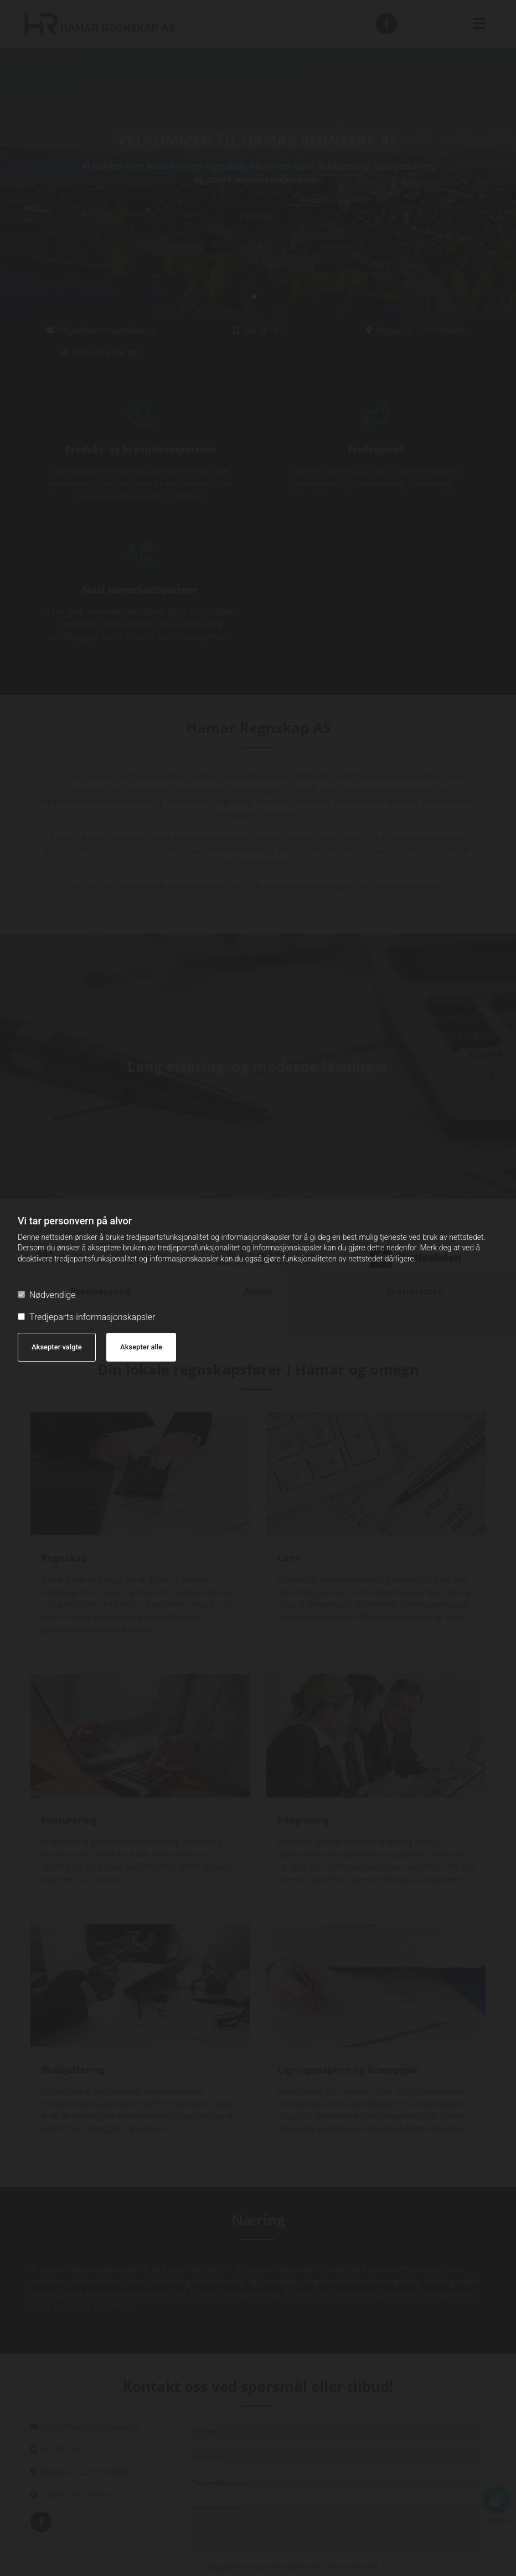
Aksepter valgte (57, 1347)
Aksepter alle (141, 1347)
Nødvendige (46, 1295)
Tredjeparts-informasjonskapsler (86, 1317)
